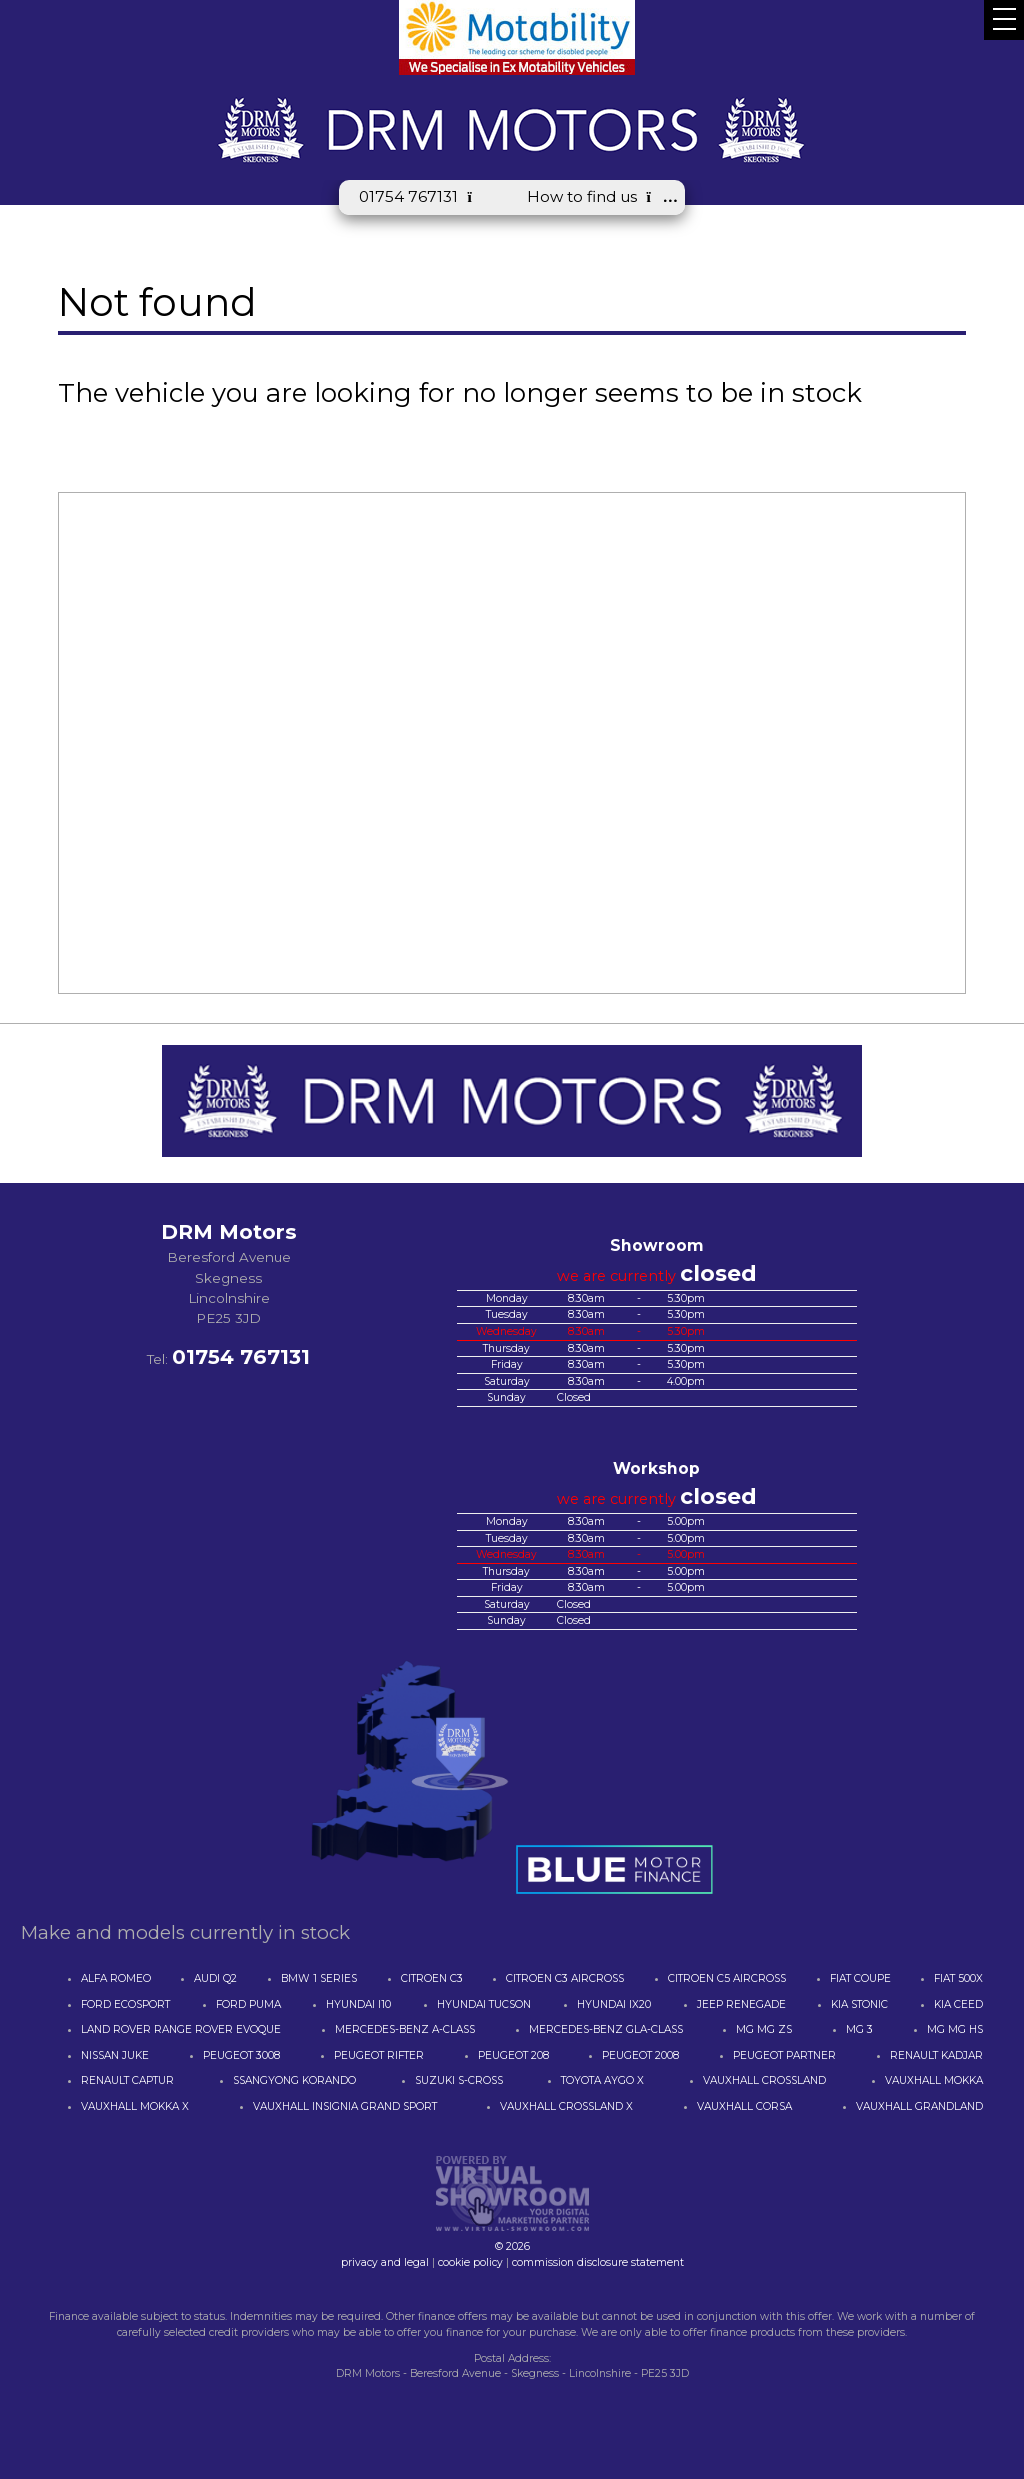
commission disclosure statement (598, 2262)
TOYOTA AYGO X (602, 2080)
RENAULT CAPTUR (127, 2080)
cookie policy (470, 2262)
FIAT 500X (958, 1978)
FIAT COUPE (860, 1978)
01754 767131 (423, 196)
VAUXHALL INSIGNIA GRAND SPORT (345, 2106)
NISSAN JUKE (115, 2055)
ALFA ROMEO (116, 1978)
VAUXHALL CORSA (744, 2106)
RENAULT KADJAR (936, 2055)
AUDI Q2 (215, 1978)
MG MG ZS (764, 2029)
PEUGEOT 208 (513, 2055)
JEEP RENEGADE (741, 2004)
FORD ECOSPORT (125, 2004)
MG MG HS (955, 2029)
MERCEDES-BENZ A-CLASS (405, 2029)
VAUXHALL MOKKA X (135, 2106)
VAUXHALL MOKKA (934, 2080)
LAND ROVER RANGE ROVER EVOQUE (181, 2029)
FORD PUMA (248, 2004)
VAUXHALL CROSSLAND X (566, 2106)
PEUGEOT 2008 (640, 2055)
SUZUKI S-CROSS (459, 2080)
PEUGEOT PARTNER (784, 2055)
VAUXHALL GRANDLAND (919, 2106)
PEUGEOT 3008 (241, 2055)
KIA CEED (958, 2004)
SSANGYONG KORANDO (294, 2080)
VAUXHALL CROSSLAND (764, 2080)
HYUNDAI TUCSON (484, 2004)
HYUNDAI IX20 (614, 2004)
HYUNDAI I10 (358, 2004)
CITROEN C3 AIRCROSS (565, 1978)
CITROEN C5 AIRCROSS (727, 1978)
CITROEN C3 (432, 1978)
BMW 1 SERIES (319, 1978)
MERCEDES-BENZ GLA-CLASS (606, 2029)
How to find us (596, 196)
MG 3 (859, 2029)
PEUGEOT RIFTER (379, 2055)
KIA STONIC (859, 2004)
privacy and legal (385, 2262)
